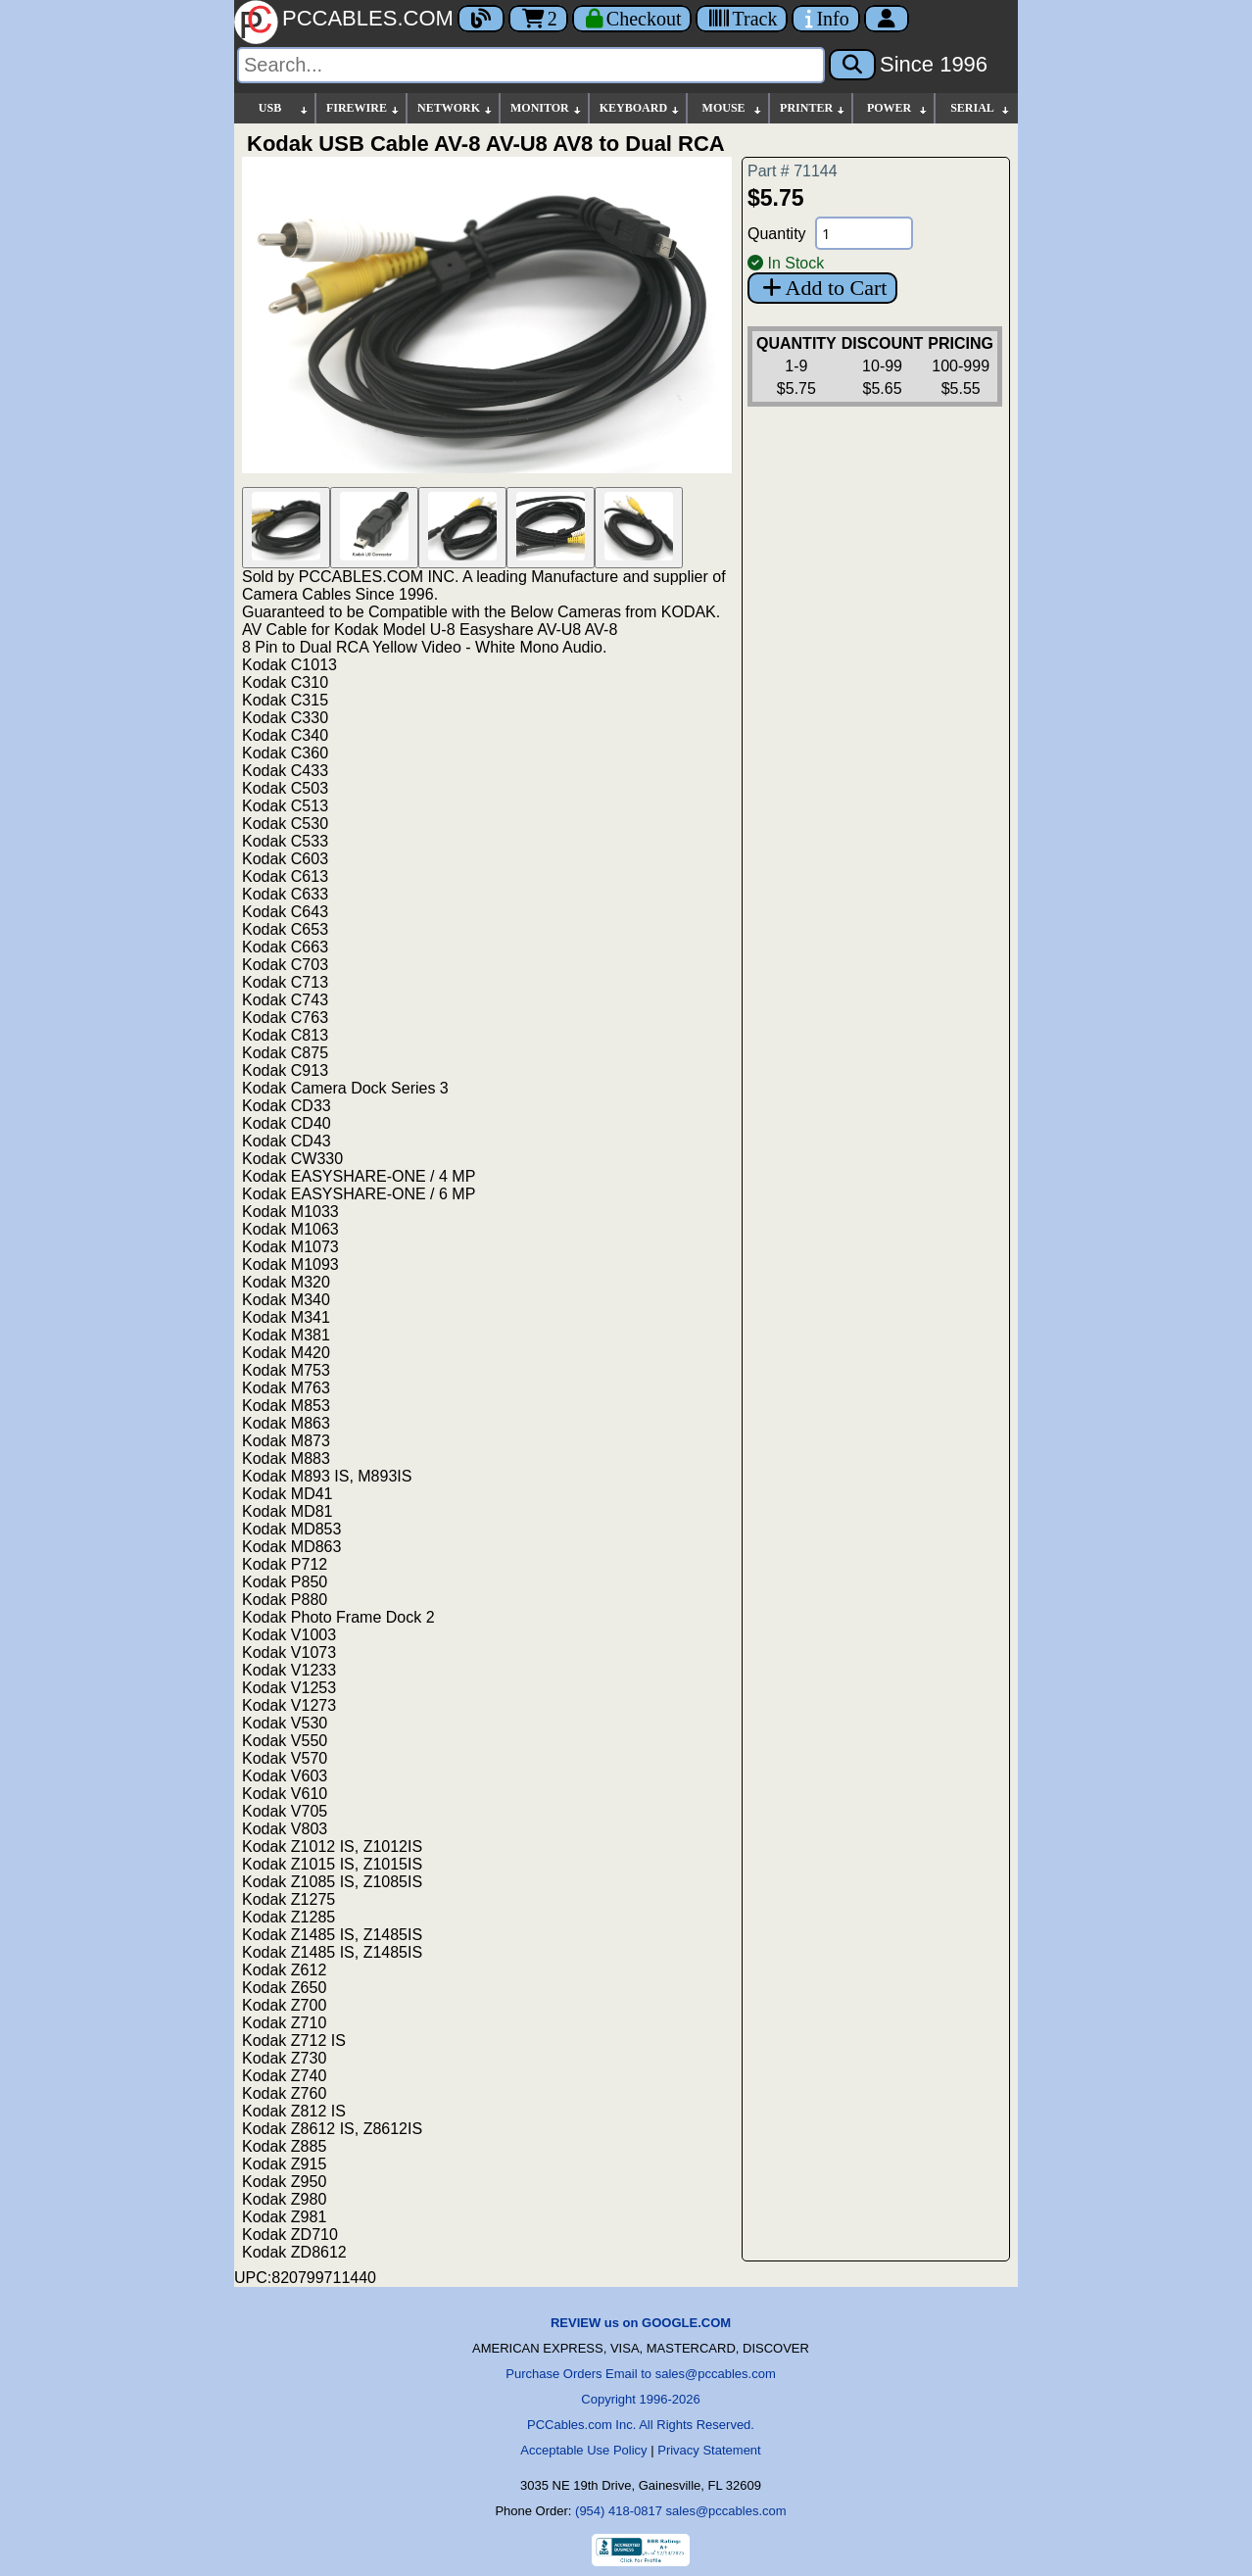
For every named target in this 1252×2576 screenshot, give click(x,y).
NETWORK (455, 108)
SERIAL (980, 108)
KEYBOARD (640, 108)
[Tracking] (742, 18)
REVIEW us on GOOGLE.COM (641, 2322)
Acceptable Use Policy (583, 2450)
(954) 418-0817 (618, 2510)
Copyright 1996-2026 (640, 2399)
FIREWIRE (363, 108)
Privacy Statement (709, 2450)
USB (284, 108)
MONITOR (546, 108)
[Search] (531, 65)
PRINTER (813, 108)
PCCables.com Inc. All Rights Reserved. (640, 2424)
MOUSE (732, 108)
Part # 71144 (792, 171)
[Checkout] (632, 18)
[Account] (886, 18)
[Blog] (481, 18)
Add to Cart (822, 287)
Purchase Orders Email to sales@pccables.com (640, 2373)
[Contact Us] (825, 18)
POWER (898, 108)
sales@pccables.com (726, 2510)
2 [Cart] (538, 18)
